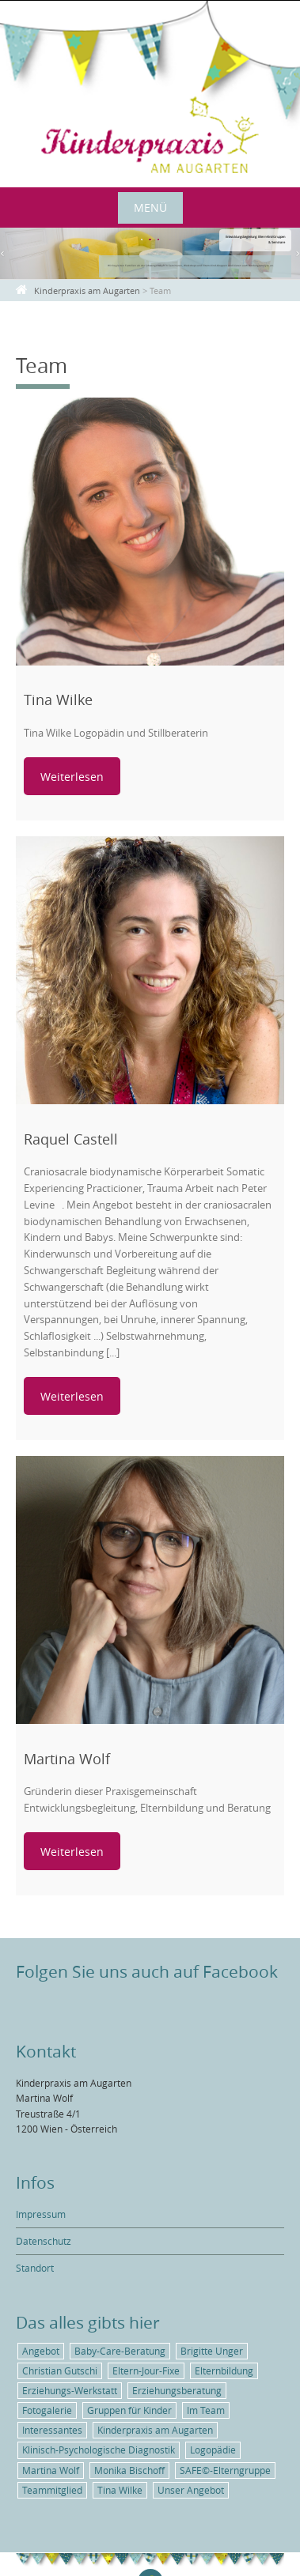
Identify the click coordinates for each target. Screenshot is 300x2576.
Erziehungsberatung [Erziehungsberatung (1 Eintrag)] (177, 2390)
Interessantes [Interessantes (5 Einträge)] (52, 2429)
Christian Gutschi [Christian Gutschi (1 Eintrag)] (59, 2370)
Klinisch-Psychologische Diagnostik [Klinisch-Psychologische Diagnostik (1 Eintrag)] (98, 2449)
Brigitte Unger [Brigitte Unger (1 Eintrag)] (211, 2350)
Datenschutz (43, 2241)
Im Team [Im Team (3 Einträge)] (206, 2410)
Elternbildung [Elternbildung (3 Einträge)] (224, 2370)
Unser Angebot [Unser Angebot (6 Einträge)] (191, 2490)
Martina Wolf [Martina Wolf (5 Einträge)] (50, 2470)
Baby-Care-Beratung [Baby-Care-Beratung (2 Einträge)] (119, 2350)
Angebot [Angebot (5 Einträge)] (40, 2350)
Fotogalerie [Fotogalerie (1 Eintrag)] (47, 2410)
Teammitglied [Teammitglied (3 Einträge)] (52, 2490)
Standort (35, 2267)
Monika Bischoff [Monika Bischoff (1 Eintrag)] (129, 2470)
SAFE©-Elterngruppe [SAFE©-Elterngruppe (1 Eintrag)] (225, 2470)
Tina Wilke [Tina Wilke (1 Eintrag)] (119, 2490)
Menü (150, 207)
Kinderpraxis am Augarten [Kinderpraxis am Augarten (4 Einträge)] (155, 2429)
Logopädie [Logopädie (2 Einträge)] (213, 2449)
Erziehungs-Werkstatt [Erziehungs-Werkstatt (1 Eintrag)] (69, 2390)
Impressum (41, 2214)
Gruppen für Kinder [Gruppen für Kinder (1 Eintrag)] (129, 2410)
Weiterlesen (72, 776)
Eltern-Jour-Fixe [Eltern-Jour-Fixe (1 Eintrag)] (146, 2370)
